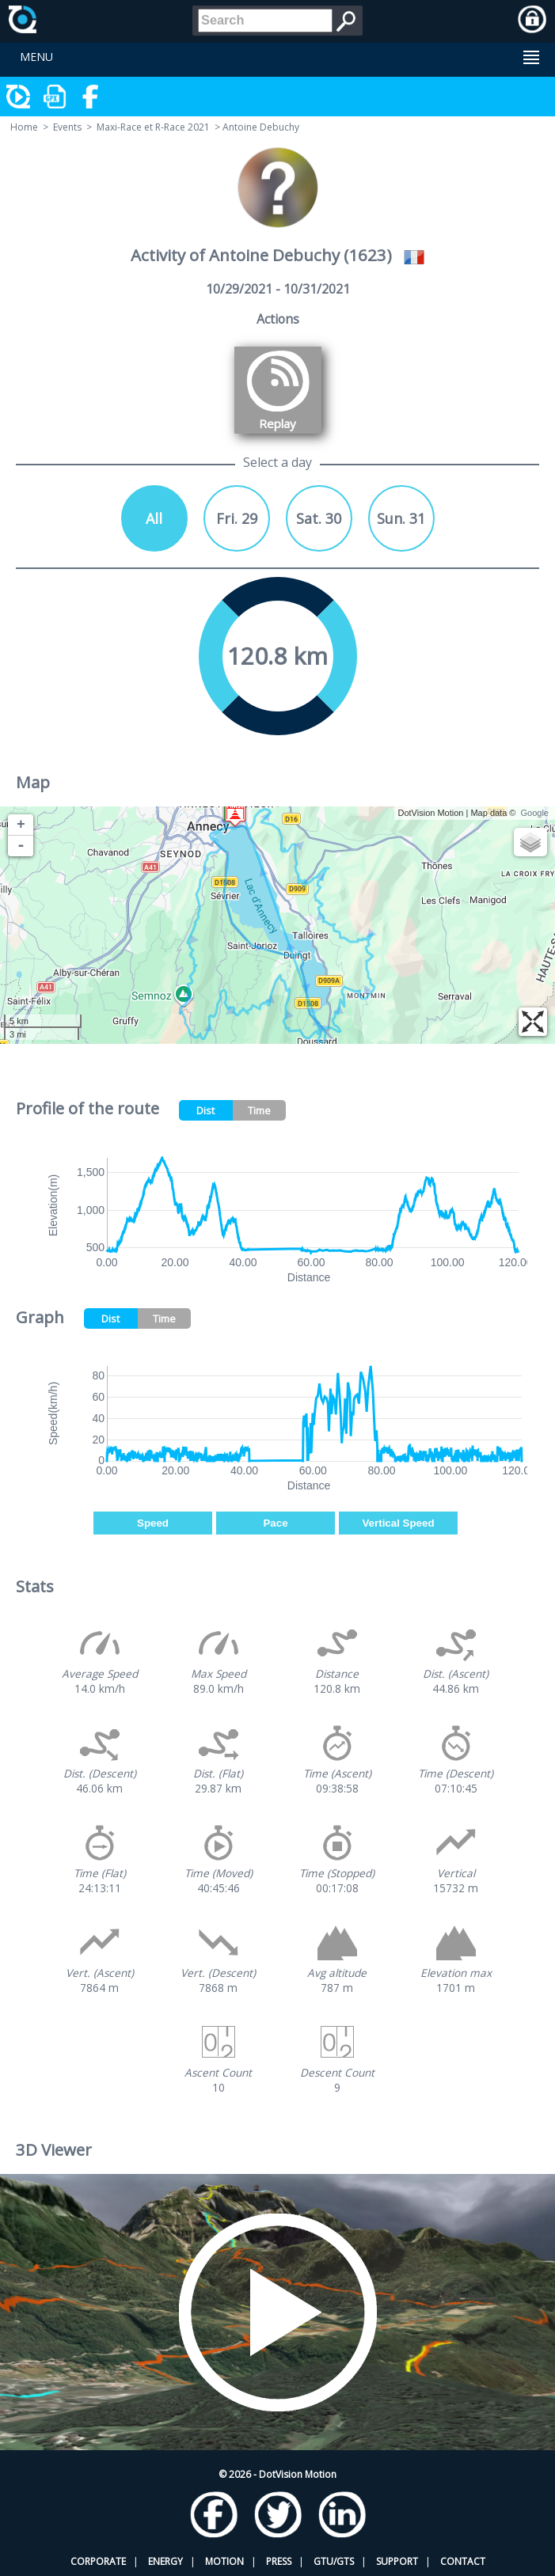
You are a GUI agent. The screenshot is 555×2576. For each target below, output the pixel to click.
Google (535, 813)
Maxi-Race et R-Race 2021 (153, 127)
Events (67, 127)
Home (24, 127)
